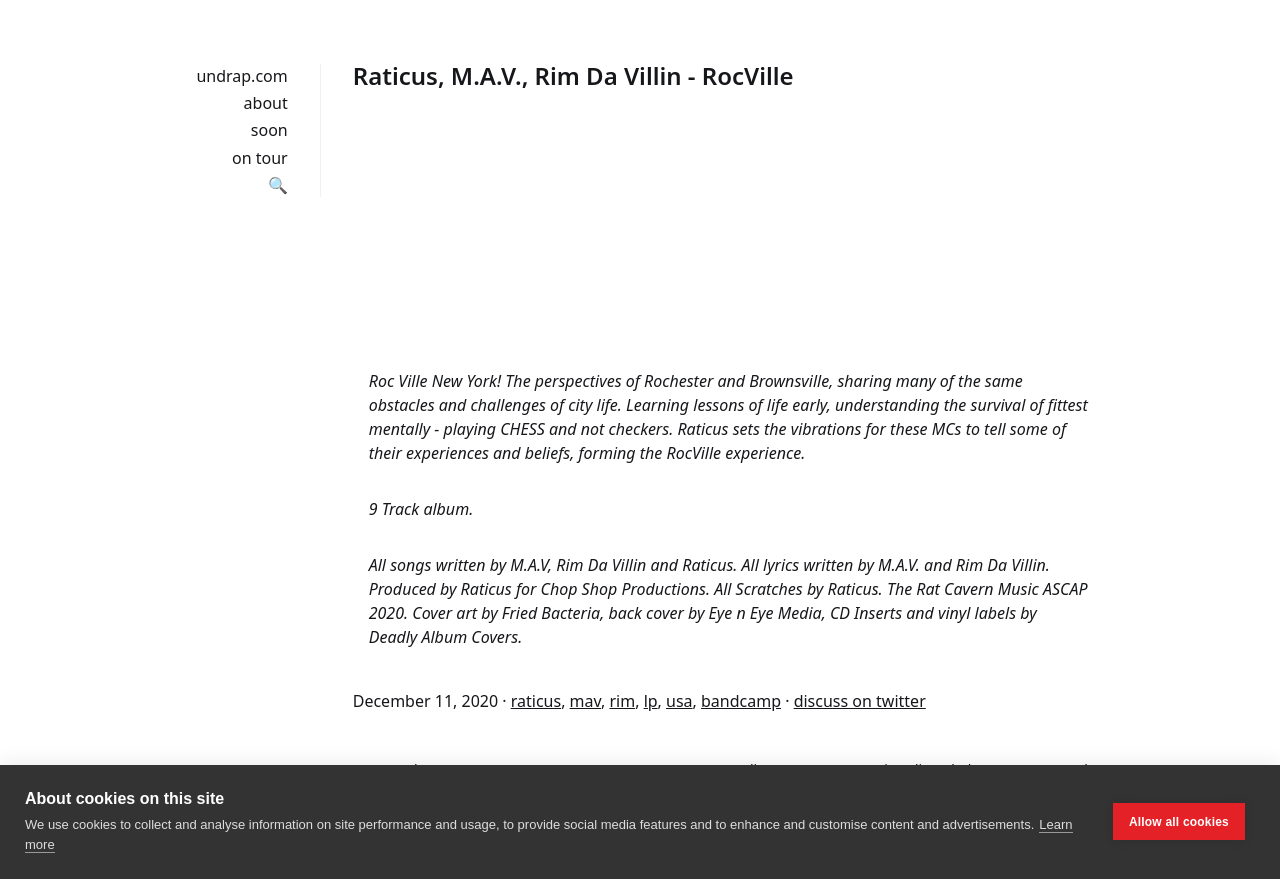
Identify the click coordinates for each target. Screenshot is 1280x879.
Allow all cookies (1179, 822)
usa (679, 701)
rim (622, 701)
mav (585, 701)
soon (269, 130)
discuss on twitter (860, 701)
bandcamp (741, 701)
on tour (260, 158)
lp (651, 701)
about (266, 103)
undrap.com (241, 76)
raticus (536, 701)
